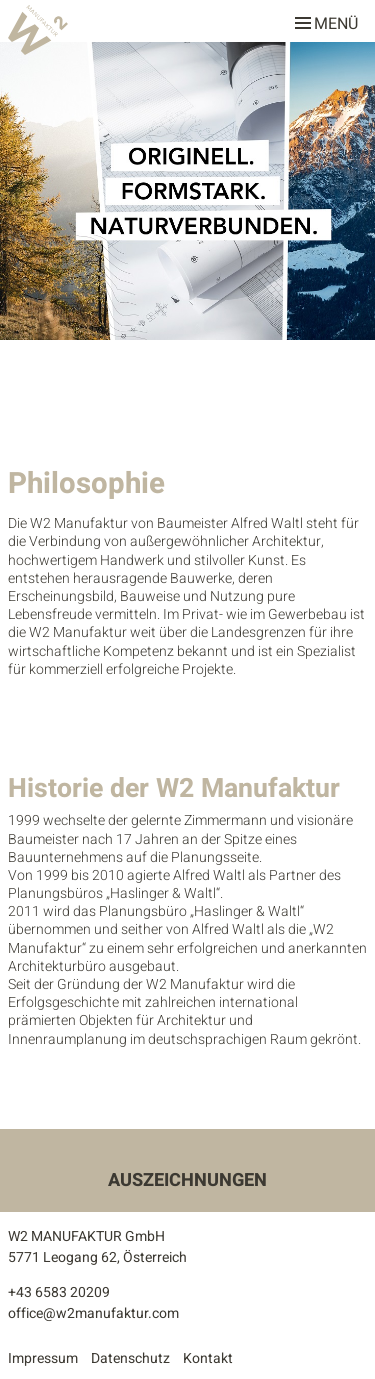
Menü (326, 20)
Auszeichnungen (187, 1180)
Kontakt (208, 1358)
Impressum (43, 1358)
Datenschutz (130, 1358)
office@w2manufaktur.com (93, 1313)
